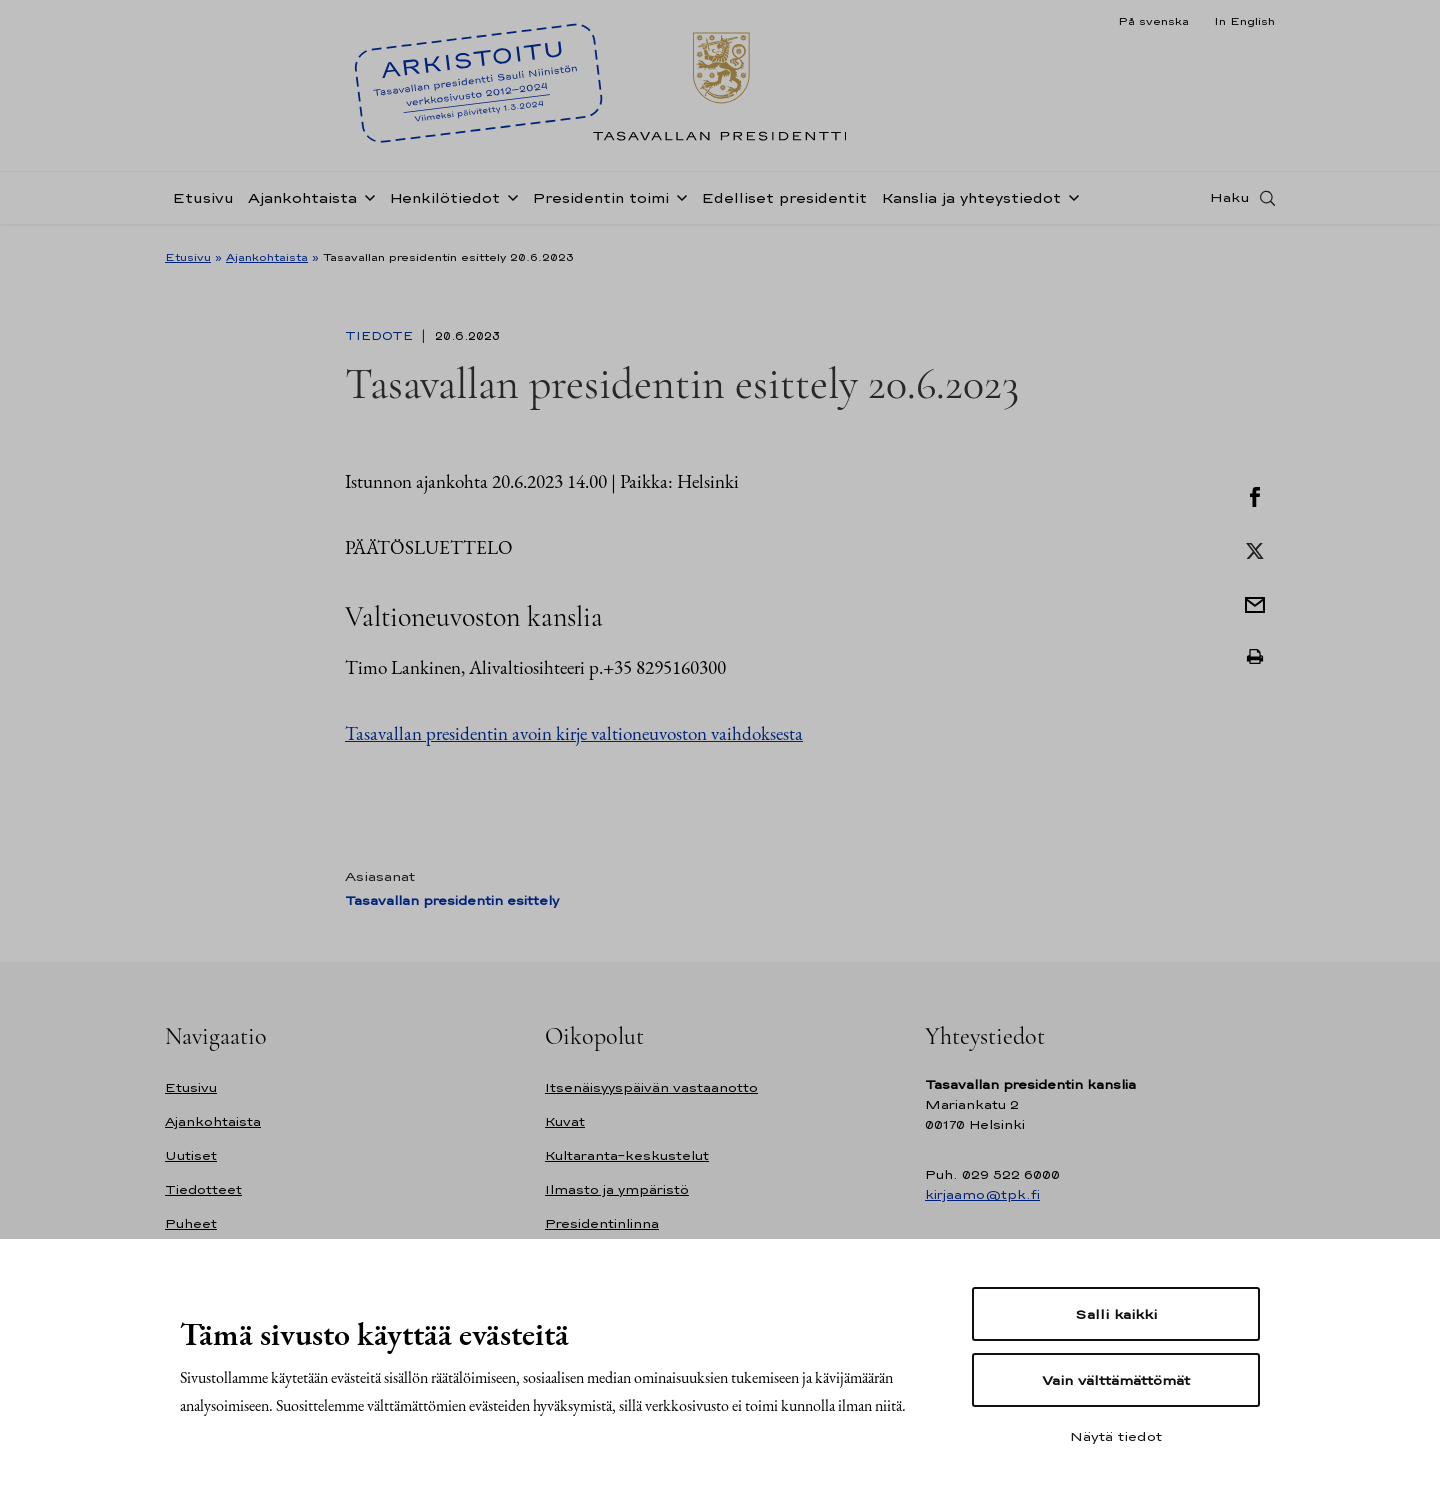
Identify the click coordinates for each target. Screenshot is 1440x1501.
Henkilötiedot (444, 203)
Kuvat (565, 1121)
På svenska (1153, 21)
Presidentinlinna (602, 1223)
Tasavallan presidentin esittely (452, 900)
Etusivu (203, 203)
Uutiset (191, 1155)
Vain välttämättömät (1116, 1380)
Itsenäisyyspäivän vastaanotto (651, 1087)
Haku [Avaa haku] (1230, 203)
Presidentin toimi (600, 203)
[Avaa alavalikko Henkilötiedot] (509, 202)
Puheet (191, 1223)
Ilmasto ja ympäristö (617, 1189)
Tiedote (381, 336)
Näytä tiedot (1116, 1436)
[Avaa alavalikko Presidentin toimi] (678, 202)
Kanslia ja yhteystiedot (971, 203)
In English (1244, 21)
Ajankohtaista (302, 203)
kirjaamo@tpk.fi (982, 1194)
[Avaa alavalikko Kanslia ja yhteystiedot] (1070, 202)
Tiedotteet (203, 1189)
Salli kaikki (1116, 1314)
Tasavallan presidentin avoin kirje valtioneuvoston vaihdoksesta (574, 733)
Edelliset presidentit (784, 203)
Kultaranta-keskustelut (627, 1155)
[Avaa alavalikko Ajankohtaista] (366, 202)
